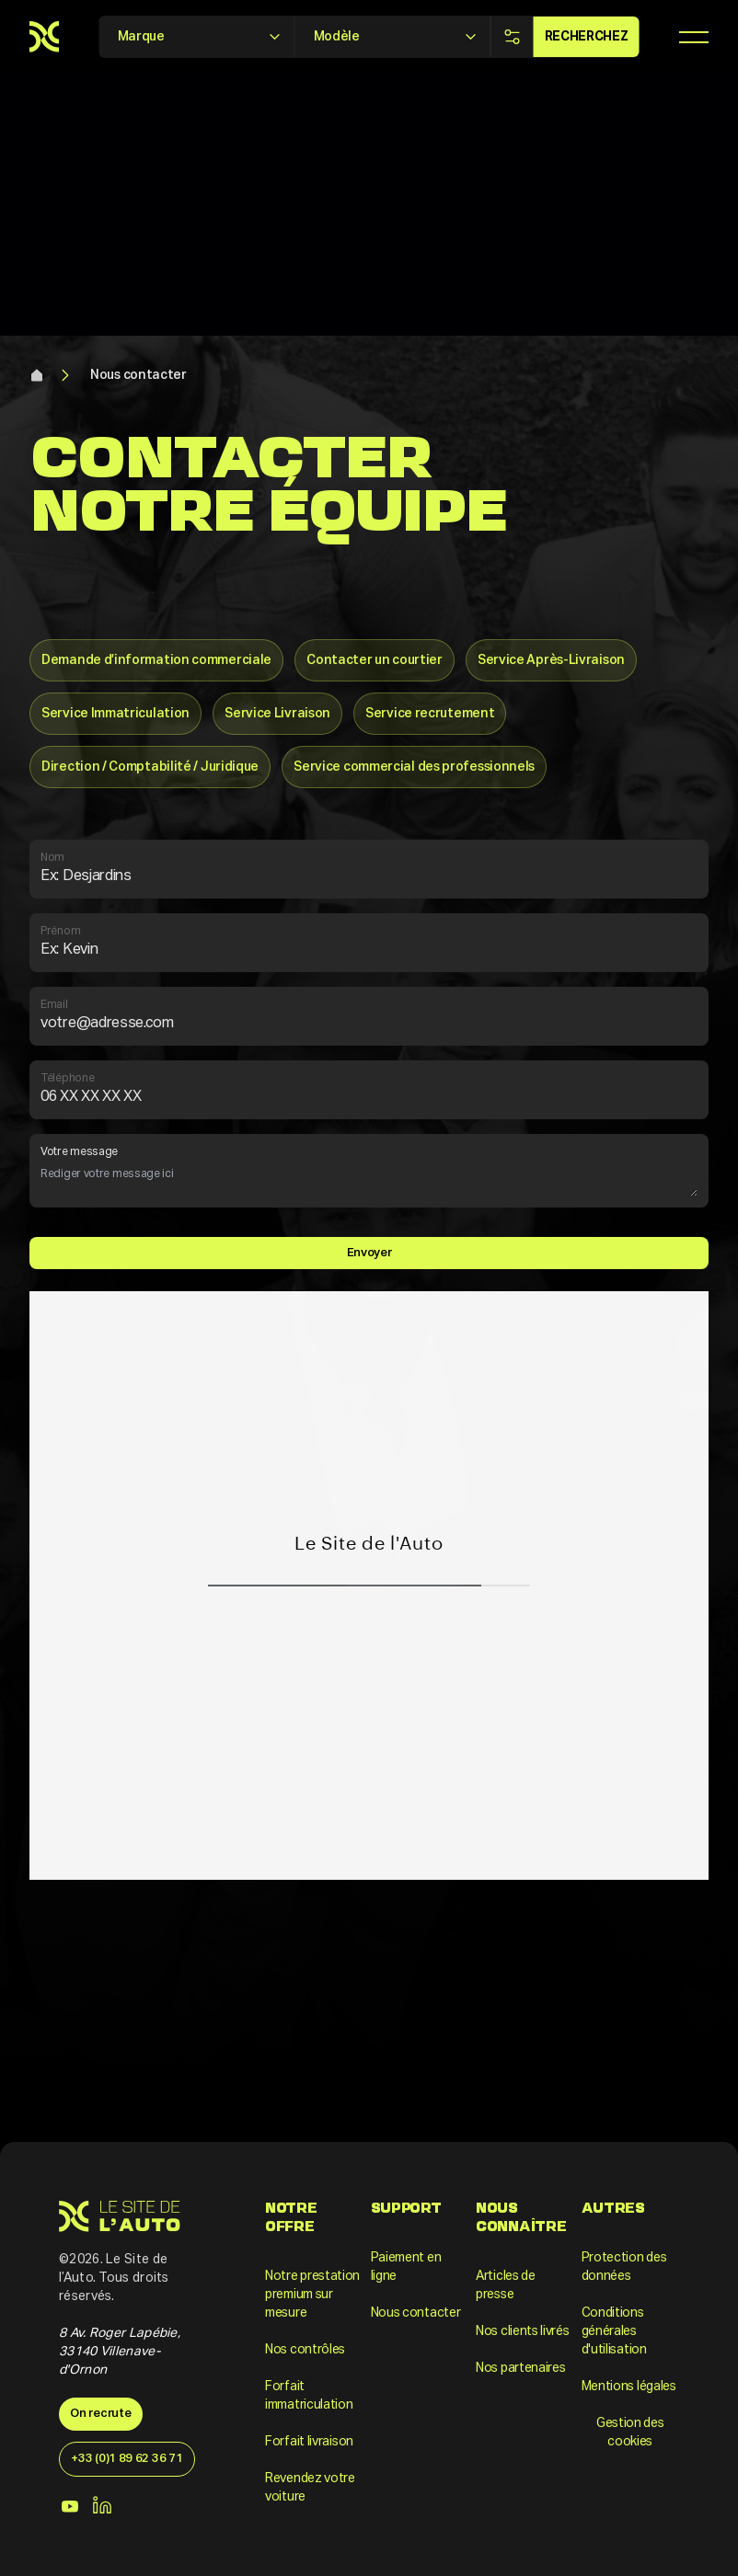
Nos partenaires (521, 2368)
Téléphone (369, 1090)
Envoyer (369, 1253)
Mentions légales (629, 2386)
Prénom (369, 943)
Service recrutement (429, 713)
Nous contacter (138, 375)
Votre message (369, 1171)
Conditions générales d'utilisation (614, 2331)
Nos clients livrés (523, 2331)
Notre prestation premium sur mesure (312, 2294)
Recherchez (586, 36)
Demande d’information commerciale (156, 660)
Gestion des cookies (630, 2432)
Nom (369, 870)
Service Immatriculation (115, 713)
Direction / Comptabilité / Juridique (150, 767)
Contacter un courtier (374, 660)
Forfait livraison (309, 2441)
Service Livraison (277, 713)
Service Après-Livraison (551, 660)
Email (369, 1017)
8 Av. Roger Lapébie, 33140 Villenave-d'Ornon (119, 2351)
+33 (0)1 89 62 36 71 (126, 2459)
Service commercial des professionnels (414, 767)
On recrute (100, 2414)
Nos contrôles (305, 2349)
